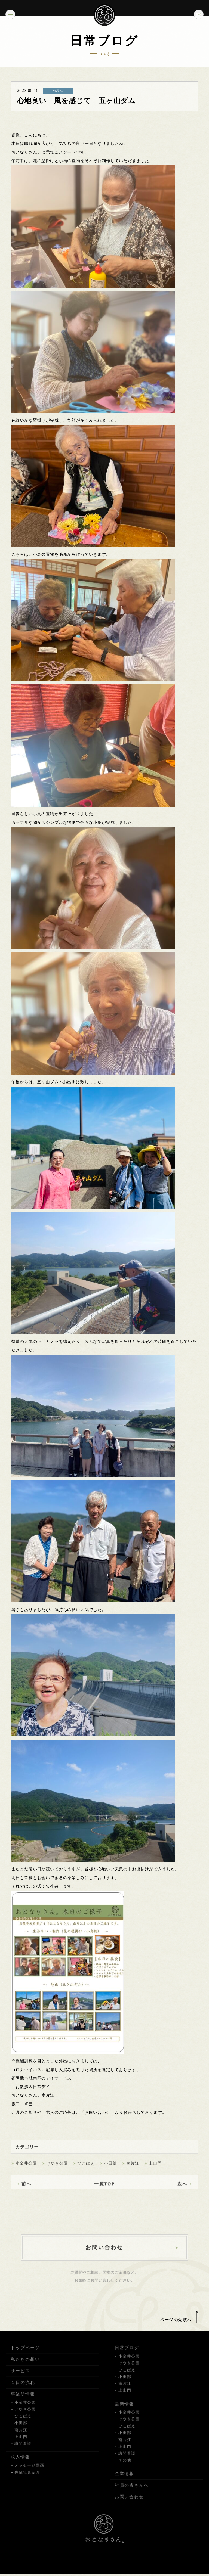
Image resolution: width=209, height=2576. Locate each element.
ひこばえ (85, 2168)
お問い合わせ (129, 2503)
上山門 (155, 2168)
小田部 (110, 2168)
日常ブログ (127, 2353)
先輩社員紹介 (27, 2478)
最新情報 (124, 2410)
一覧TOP (104, 2189)
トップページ (25, 2353)
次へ (182, 2189)
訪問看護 (23, 2450)
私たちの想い (25, 2365)
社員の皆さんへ (132, 2491)
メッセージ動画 (29, 2471)
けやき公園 (57, 2168)
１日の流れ (23, 2388)
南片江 (132, 2168)
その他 (124, 2466)
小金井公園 (26, 2168)
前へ (27, 2189)
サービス (20, 2377)
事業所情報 (23, 2400)
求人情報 (20, 2463)
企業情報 (124, 2479)
